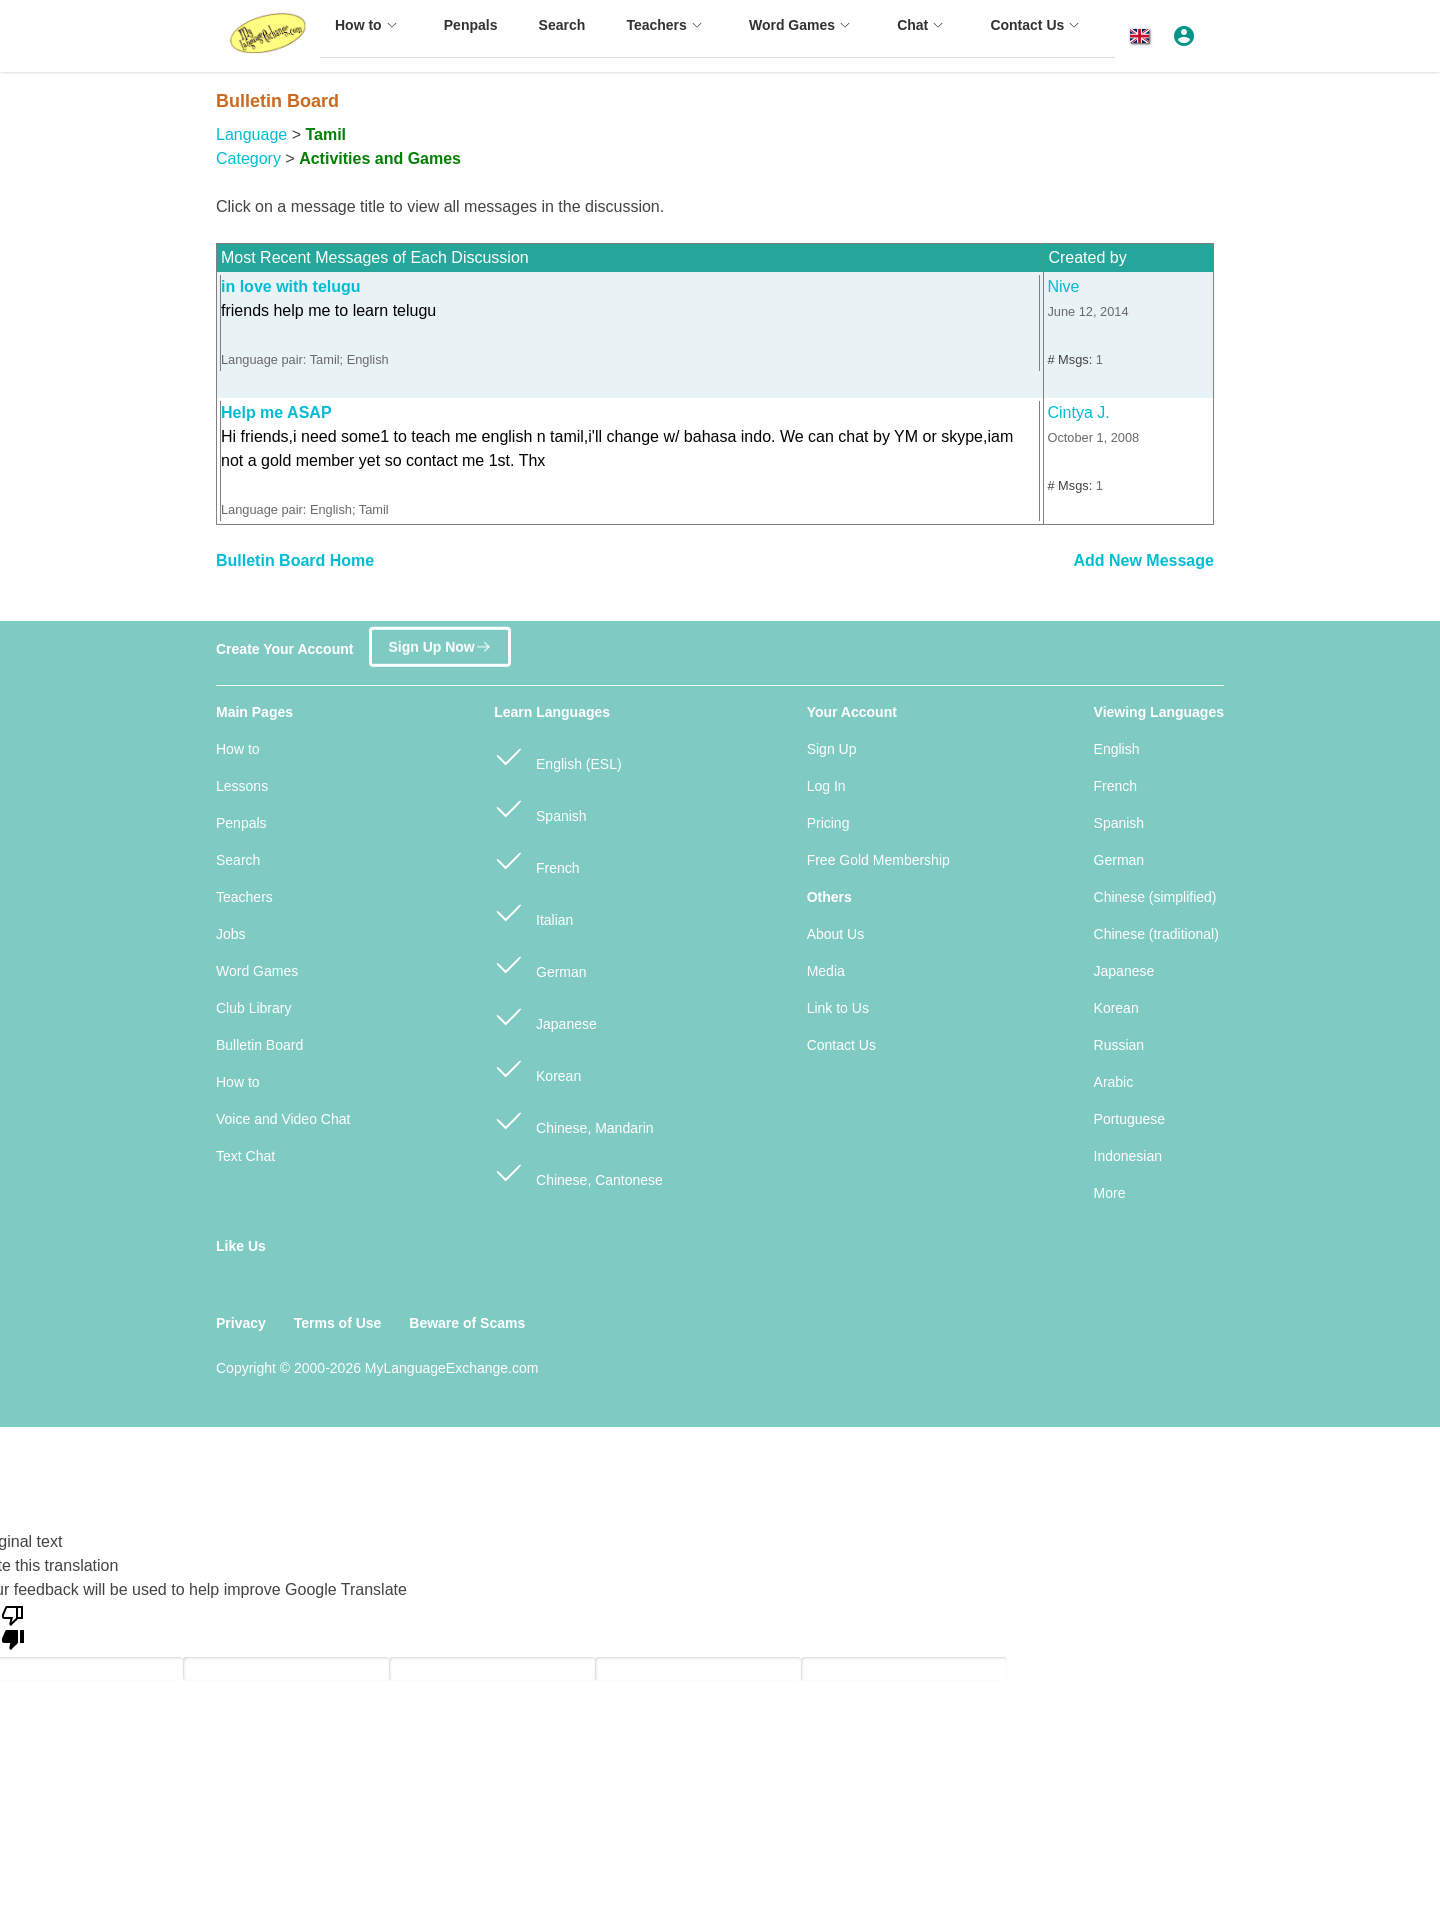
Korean (537, 1067)
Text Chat (245, 1156)
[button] (1143, 36)
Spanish (540, 807)
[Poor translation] (13, 1626)
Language (251, 134)
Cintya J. (1078, 412)
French (536, 859)
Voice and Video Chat (283, 1119)
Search (238, 860)
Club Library (253, 1008)
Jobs (231, 934)
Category (248, 158)
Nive (1063, 286)
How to (238, 749)
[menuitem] (369, 34)
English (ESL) (557, 755)
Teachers (244, 897)
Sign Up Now (439, 639)
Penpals (241, 823)
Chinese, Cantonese (578, 1171)
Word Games (257, 971)
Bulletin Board (259, 1045)
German (540, 963)
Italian (533, 911)
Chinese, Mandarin (573, 1119)
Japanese (545, 1015)
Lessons (242, 786)
